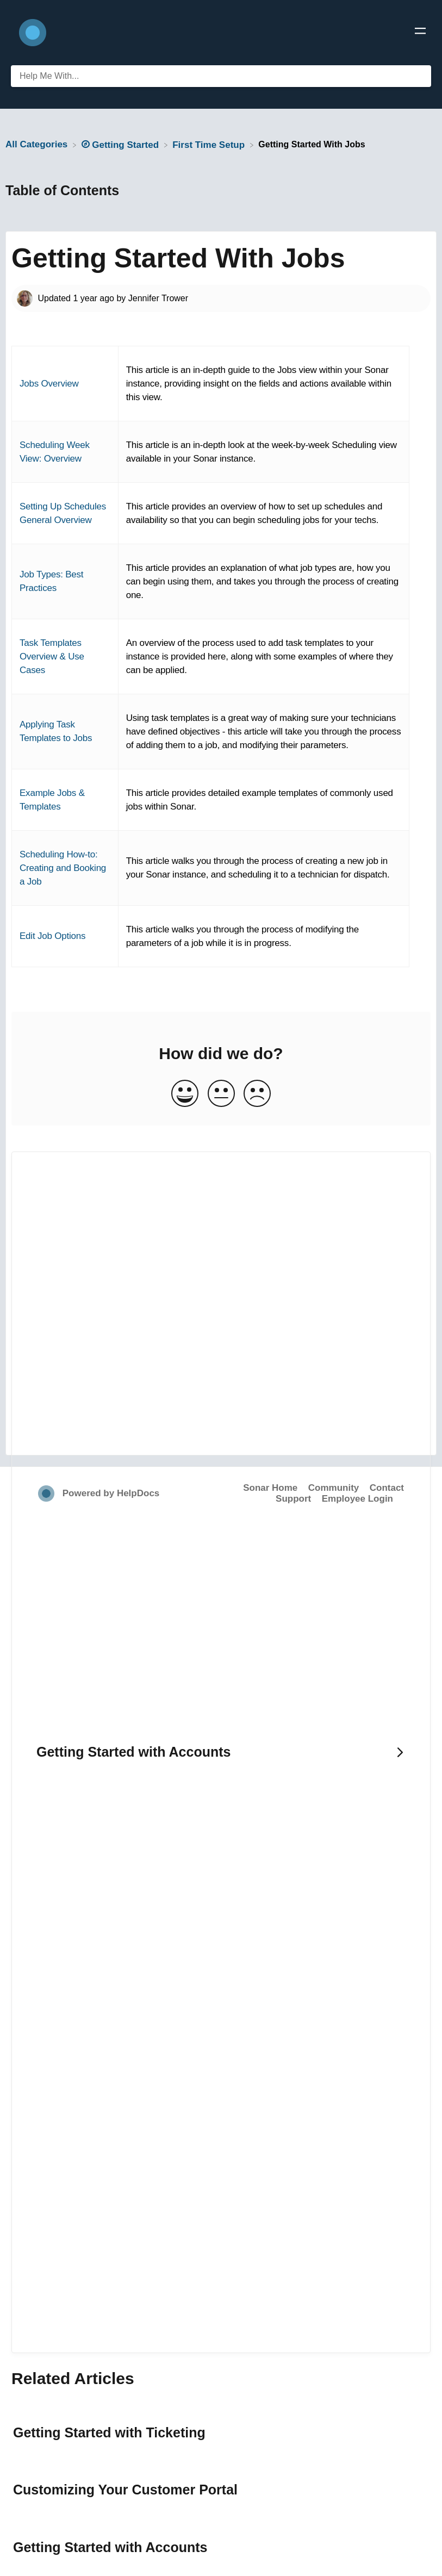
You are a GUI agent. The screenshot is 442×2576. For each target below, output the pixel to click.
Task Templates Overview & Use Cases (52, 656)
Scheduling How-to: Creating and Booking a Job (63, 868)
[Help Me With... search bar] (221, 76)
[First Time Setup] (209, 144)
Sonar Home (270, 1488)
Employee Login (357, 1499)
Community (333, 1488)
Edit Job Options (52, 936)
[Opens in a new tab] (47, 1493)
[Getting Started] (121, 144)
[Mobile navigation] (420, 32)
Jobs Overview (49, 383)
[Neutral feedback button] (221, 1094)
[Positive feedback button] (185, 1094)
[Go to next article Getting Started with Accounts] (221, 1752)
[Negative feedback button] (257, 1094)
